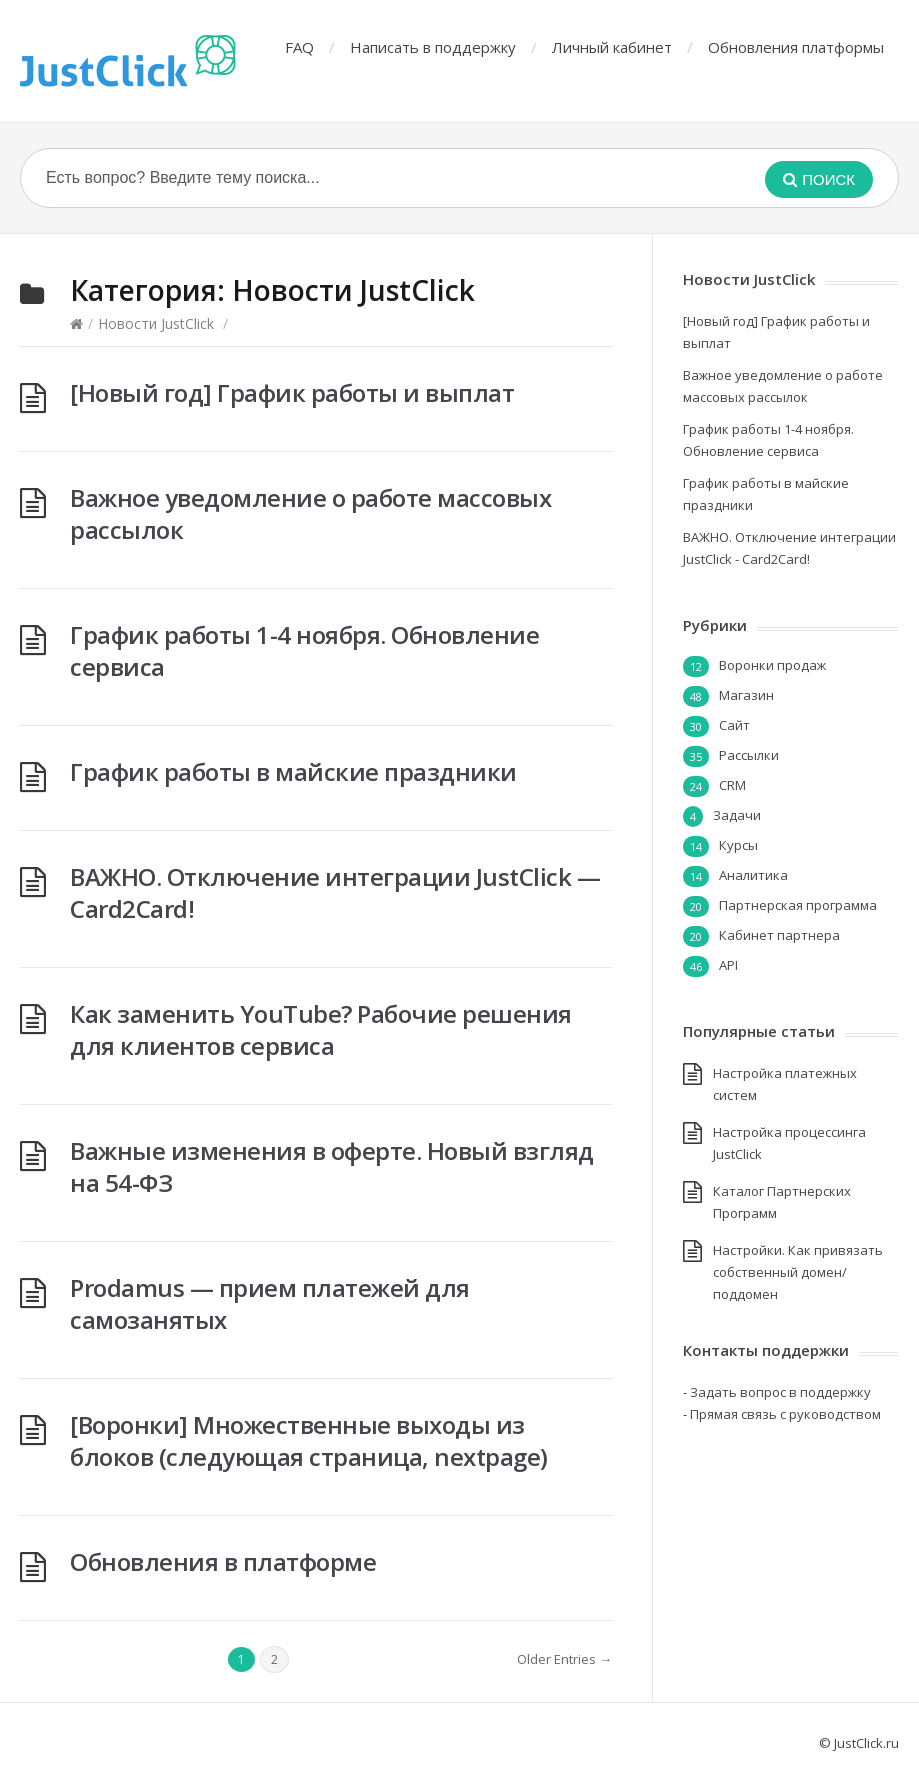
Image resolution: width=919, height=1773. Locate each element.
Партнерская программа (798, 905)
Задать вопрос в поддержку (780, 1392)
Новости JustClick (156, 323)
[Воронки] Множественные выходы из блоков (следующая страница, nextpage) (309, 1440)
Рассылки (749, 755)
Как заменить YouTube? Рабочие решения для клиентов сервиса (321, 1029)
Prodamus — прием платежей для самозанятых (270, 1303)
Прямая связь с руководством (785, 1414)
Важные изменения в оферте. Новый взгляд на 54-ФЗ (332, 1166)
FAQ (299, 47)
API (728, 965)
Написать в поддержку (433, 47)
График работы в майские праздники (293, 771)
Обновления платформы (796, 47)
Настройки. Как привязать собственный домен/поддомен (798, 1272)
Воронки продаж (772, 665)
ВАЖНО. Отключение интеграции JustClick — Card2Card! (335, 892)
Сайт (734, 725)
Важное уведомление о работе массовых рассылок (310, 513)
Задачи (737, 815)
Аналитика (753, 875)
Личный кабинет (612, 47)
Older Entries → (564, 1659)
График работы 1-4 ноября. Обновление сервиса (304, 650)
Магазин (746, 695)
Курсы (738, 845)
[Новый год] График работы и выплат (292, 392)
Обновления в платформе (223, 1561)
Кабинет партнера (779, 935)
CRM (732, 785)
